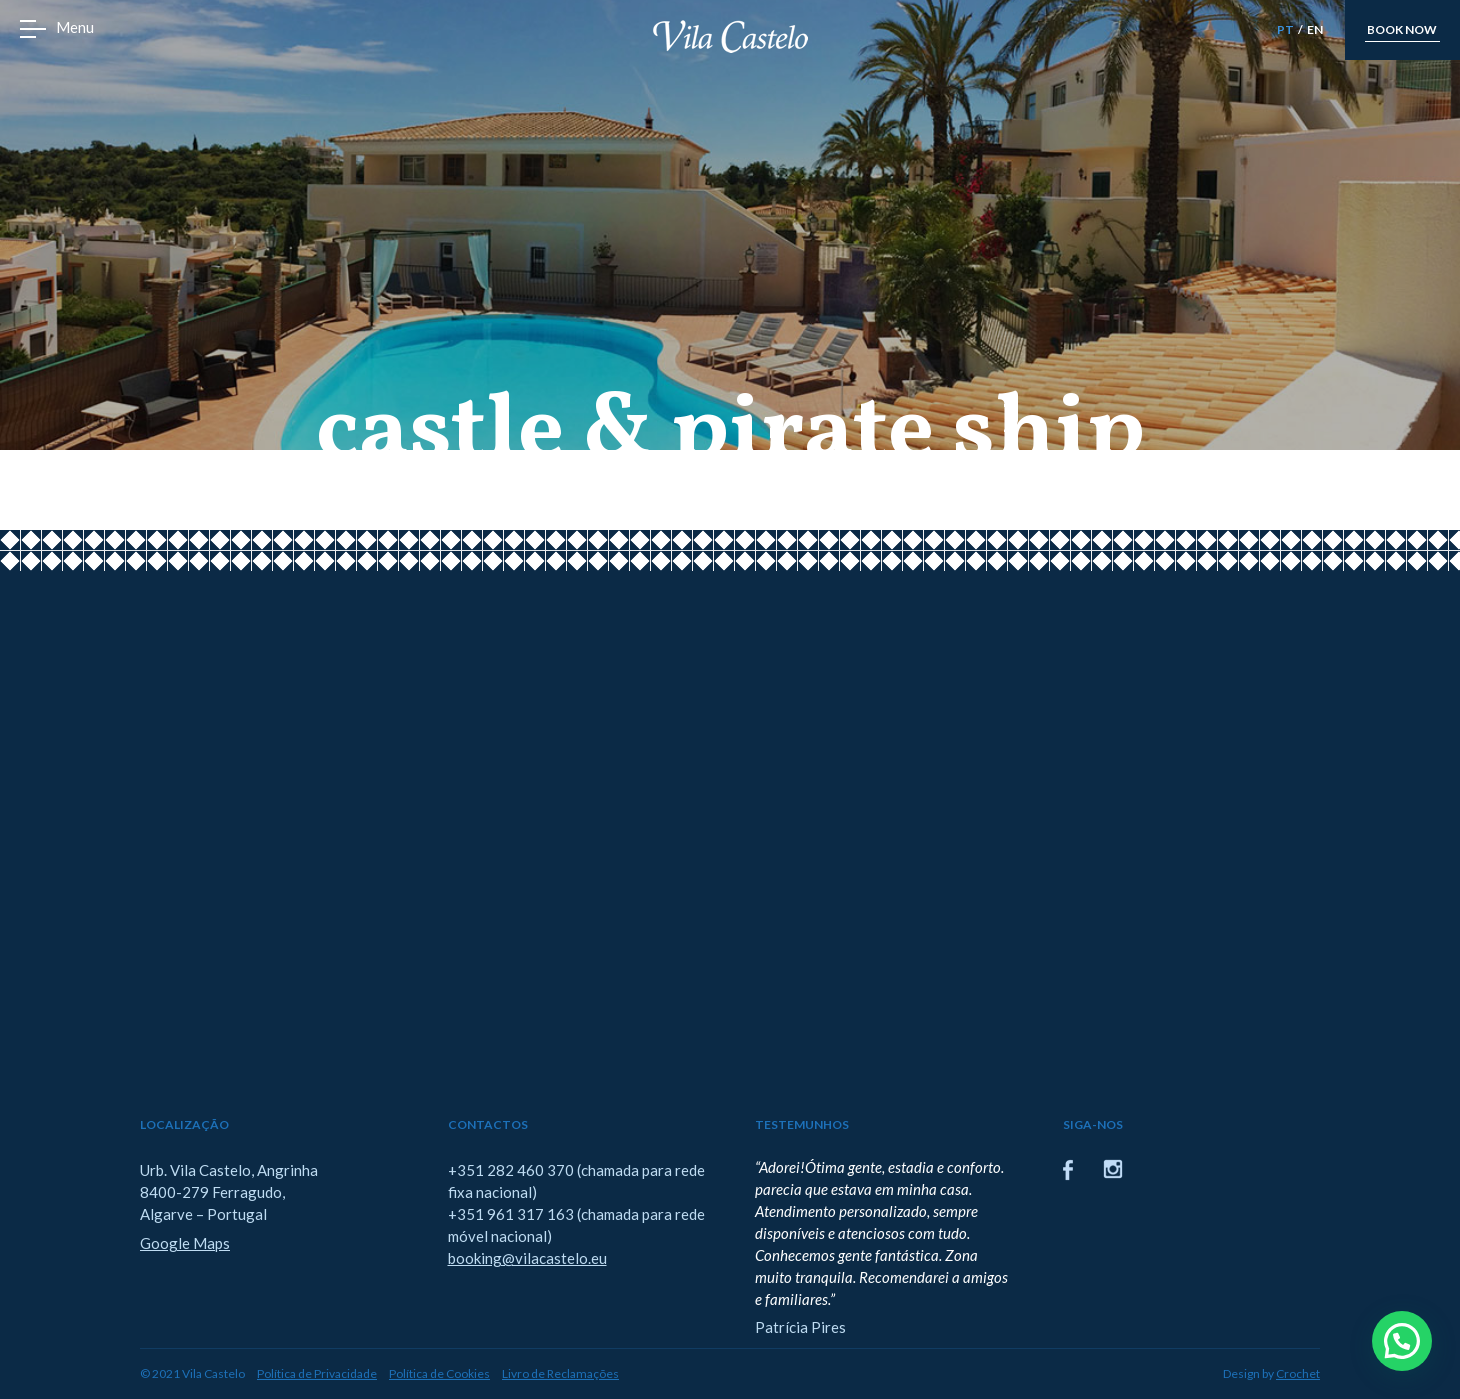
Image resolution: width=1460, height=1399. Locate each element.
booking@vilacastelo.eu (527, 1258)
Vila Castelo (730, 36)
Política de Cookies (439, 1373)
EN (1315, 29)
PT (1285, 29)
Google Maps (185, 1243)
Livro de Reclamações (560, 1373)
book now (1402, 29)
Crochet (1298, 1373)
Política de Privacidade (317, 1373)
